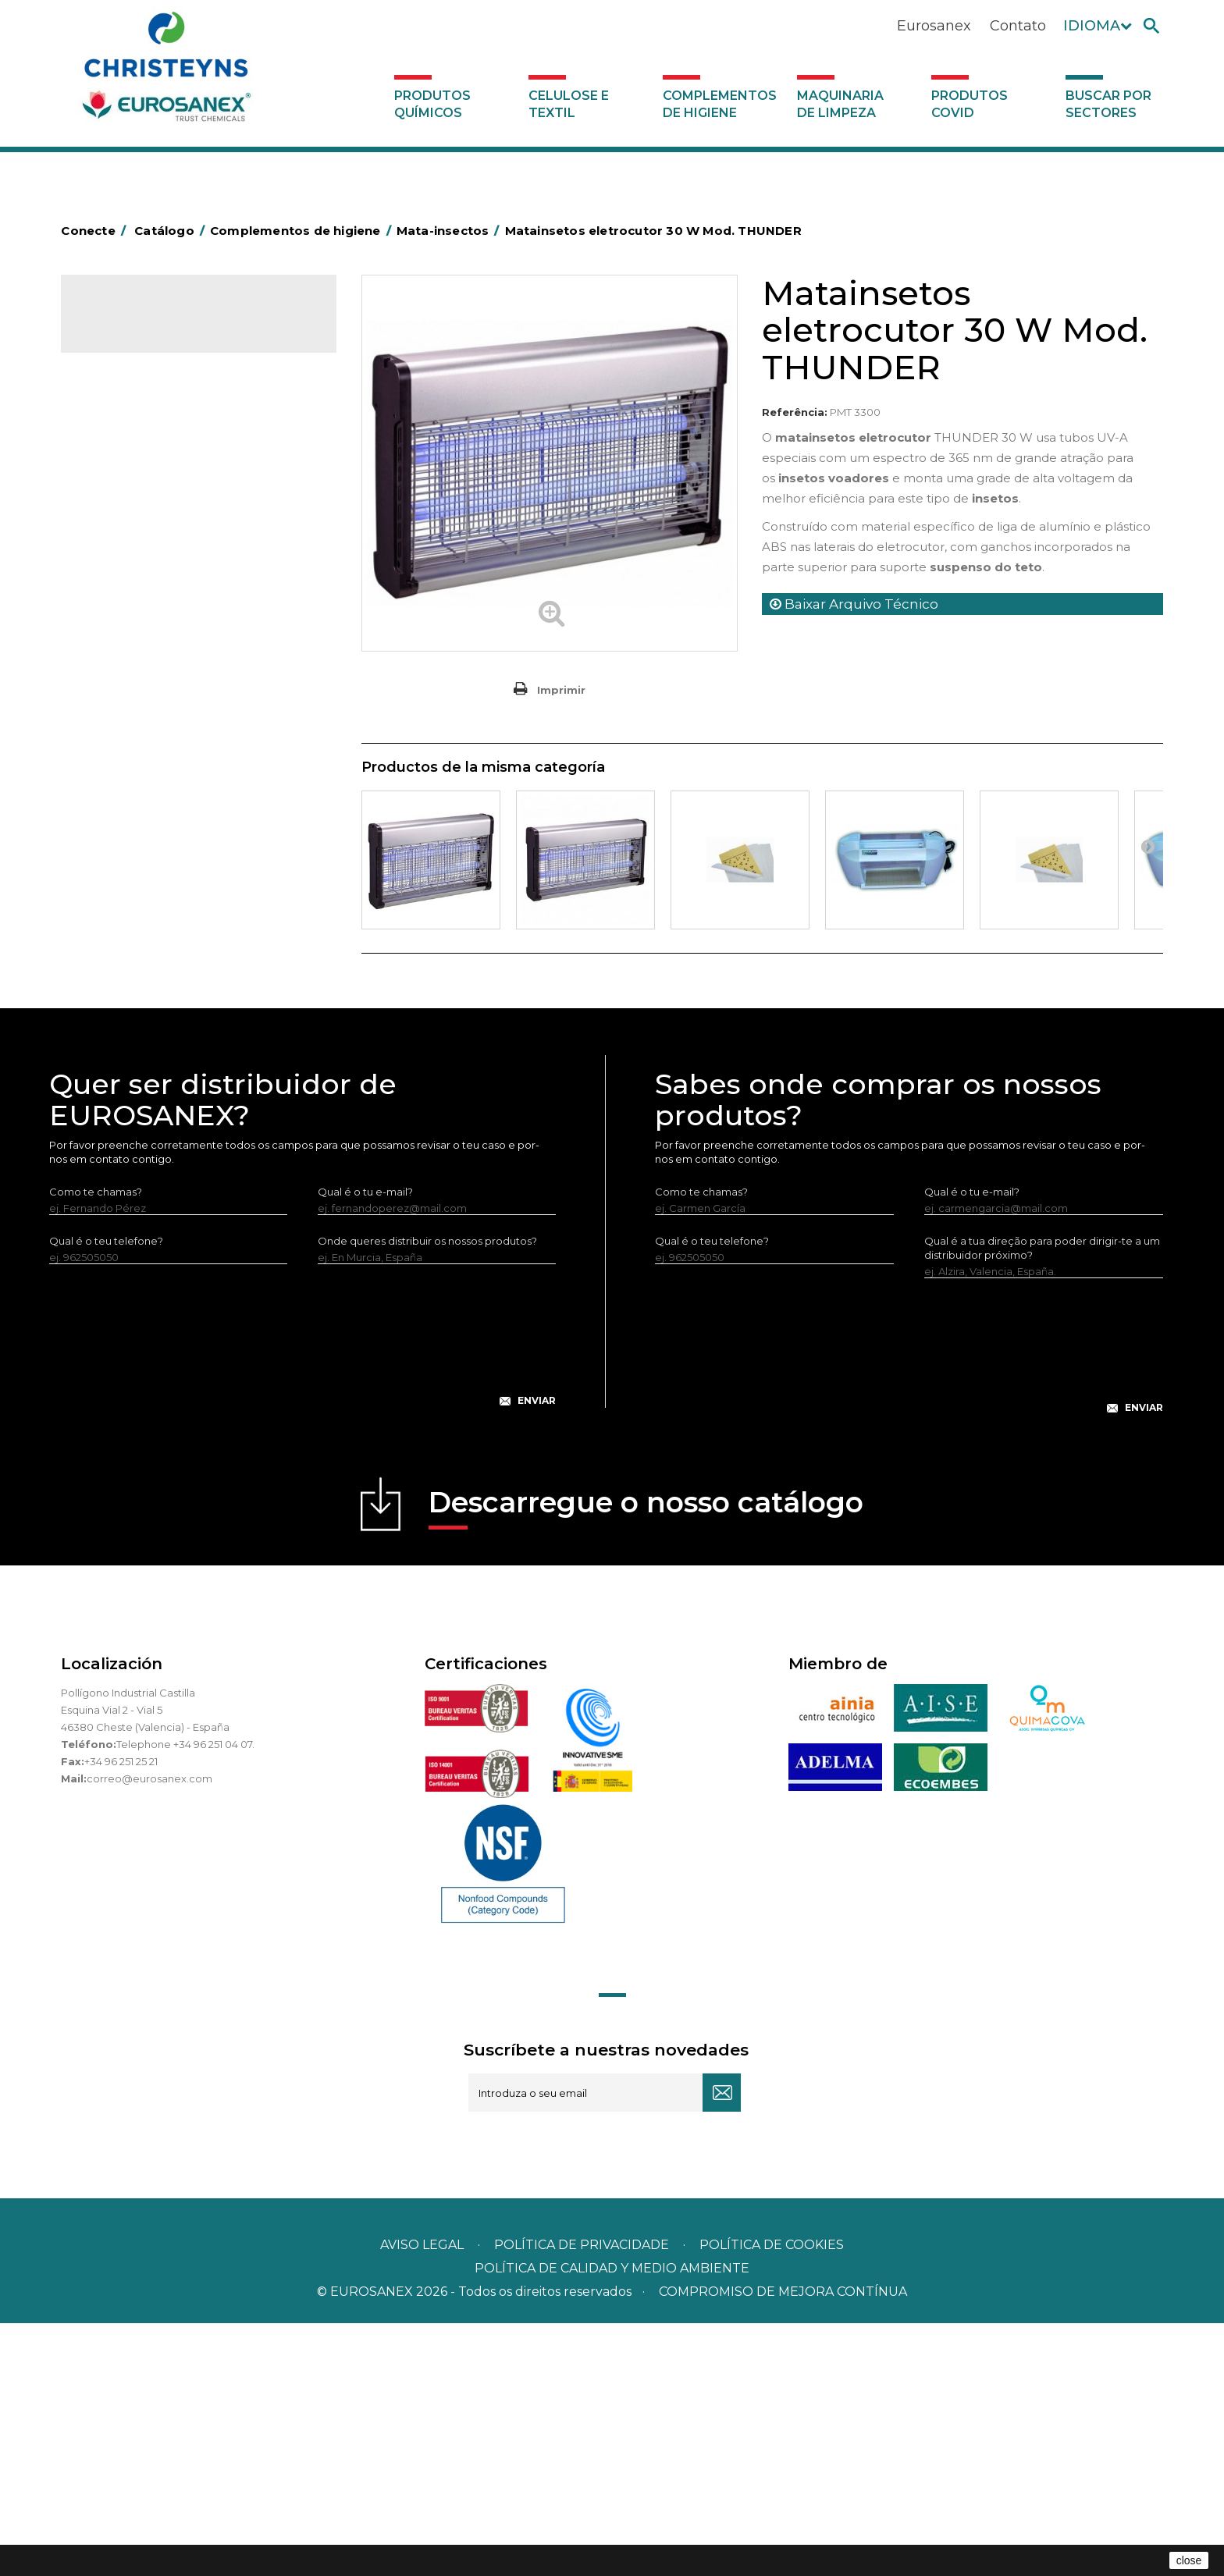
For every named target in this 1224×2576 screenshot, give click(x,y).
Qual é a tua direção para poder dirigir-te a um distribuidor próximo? (1042, 1500)
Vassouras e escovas (142, 690)
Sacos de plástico (136, 520)
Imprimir (561, 690)
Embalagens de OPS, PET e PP (168, 665)
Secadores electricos (145, 907)
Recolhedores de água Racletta (172, 883)
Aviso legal (422, 2497)
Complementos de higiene (720, 104)
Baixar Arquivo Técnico (854, 604)
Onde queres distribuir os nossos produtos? (427, 1493)
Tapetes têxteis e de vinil (153, 738)
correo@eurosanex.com (149, 2031)
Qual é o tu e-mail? (365, 1444)
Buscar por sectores (1108, 104)
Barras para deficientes (149, 496)
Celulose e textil (568, 104)
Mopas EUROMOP (137, 811)
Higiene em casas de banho (161, 762)
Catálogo (133, 320)
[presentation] (303, 1600)
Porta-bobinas (127, 835)
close (1189, 2560)
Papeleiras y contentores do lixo (172, 617)
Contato (1018, 25)
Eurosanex (934, 25)
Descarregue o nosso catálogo (646, 1760)
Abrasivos (115, 423)
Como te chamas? (95, 1444)
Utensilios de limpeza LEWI (158, 956)
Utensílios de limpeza (145, 932)
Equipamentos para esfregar (163, 641)
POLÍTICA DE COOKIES (771, 2497)
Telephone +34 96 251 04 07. (185, 1997)
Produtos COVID (969, 104)
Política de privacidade (581, 2497)
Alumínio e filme (131, 472)
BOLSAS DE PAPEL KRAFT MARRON (181, 544)
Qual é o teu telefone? (106, 1493)
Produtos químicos (432, 104)
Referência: (794, 412)
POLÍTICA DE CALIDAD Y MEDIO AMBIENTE (612, 2521)
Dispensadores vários (145, 1004)
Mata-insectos (127, 786)
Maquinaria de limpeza (840, 104)
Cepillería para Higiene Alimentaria (179, 714)
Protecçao (118, 859)
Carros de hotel (130, 569)
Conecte (96, 230)
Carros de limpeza (137, 593)
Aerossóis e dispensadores (158, 448)
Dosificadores (126, 980)
